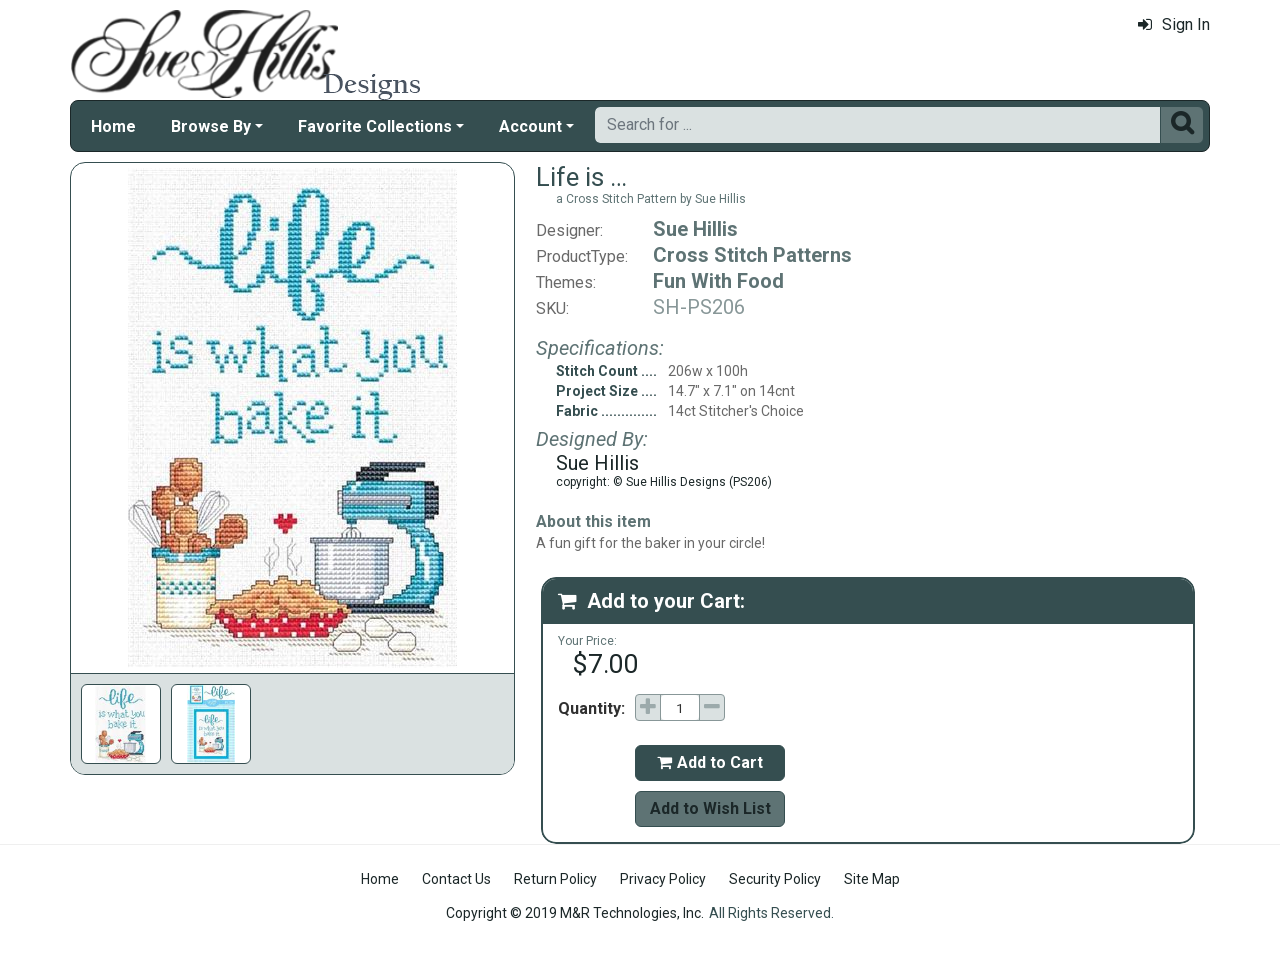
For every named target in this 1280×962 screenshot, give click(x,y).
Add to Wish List (710, 808)
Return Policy (555, 879)
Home (113, 126)
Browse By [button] (211, 126)
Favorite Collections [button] (375, 126)
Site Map (872, 879)
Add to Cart (710, 762)
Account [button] (530, 126)
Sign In (1174, 24)
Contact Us (456, 879)
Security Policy (775, 879)
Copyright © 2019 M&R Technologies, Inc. (575, 913)
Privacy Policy (663, 879)
